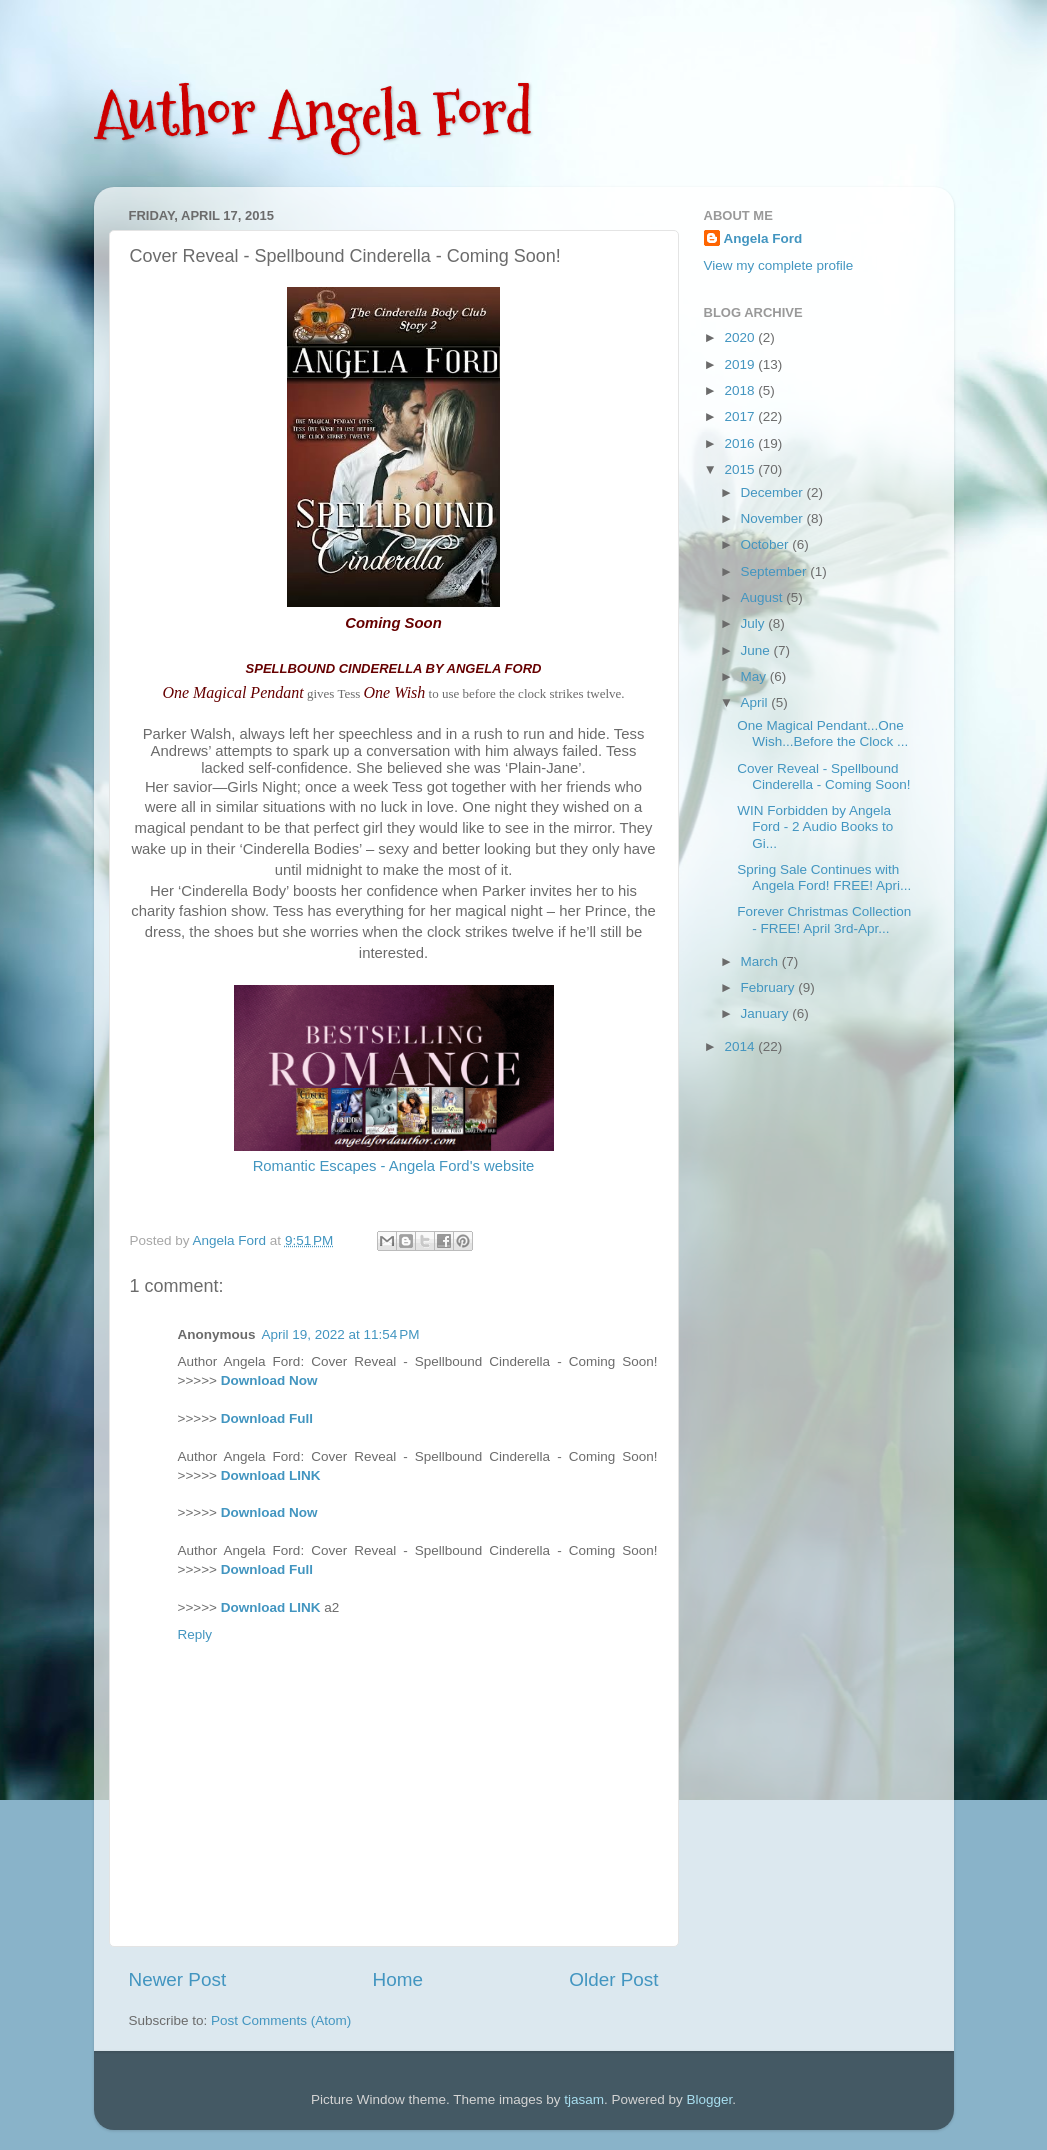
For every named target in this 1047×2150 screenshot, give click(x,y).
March (761, 961)
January (767, 1013)
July (755, 623)
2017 (741, 416)
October (767, 544)
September (776, 571)
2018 (741, 390)
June (757, 650)
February (770, 987)
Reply (195, 1634)
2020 (741, 337)
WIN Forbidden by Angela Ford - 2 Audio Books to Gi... (815, 826)
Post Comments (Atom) (281, 2020)
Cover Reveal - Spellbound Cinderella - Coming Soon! (823, 776)
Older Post (613, 1979)
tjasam (584, 2099)
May (755, 676)
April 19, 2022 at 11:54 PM (341, 1334)
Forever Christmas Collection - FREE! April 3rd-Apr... (824, 919)
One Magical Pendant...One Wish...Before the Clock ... (822, 733)
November (774, 518)
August (764, 597)
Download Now (269, 1380)
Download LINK (271, 1475)
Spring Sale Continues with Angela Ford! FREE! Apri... (824, 877)
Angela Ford (763, 238)
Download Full (267, 1418)
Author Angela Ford (313, 113)
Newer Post (178, 1979)
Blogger (710, 2099)
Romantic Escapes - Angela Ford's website (394, 1166)
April (756, 702)
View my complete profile (779, 265)
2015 (741, 469)
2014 (741, 1046)
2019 (741, 364)
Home (398, 1979)
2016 (741, 443)
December (774, 492)
